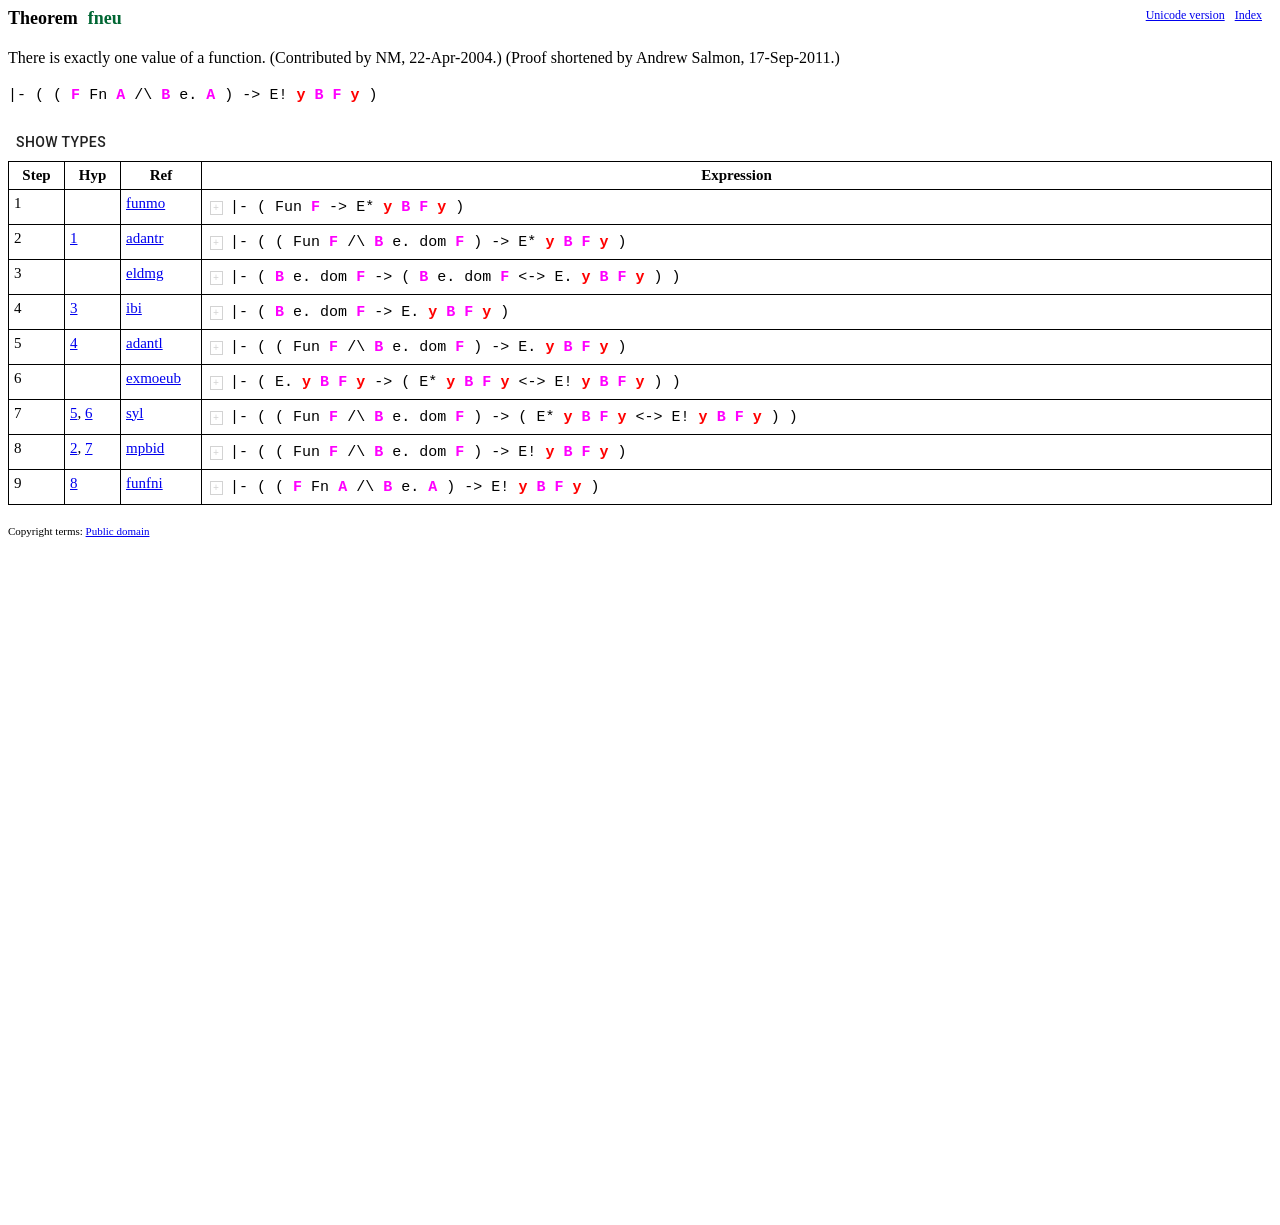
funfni (144, 483)
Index (1248, 15)
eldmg (145, 273)
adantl (144, 343)
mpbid (145, 448)
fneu (105, 18)
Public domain (118, 531)
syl (135, 413)
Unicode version (1185, 15)
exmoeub (153, 378)
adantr (144, 238)
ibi (134, 308)
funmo (145, 203)
